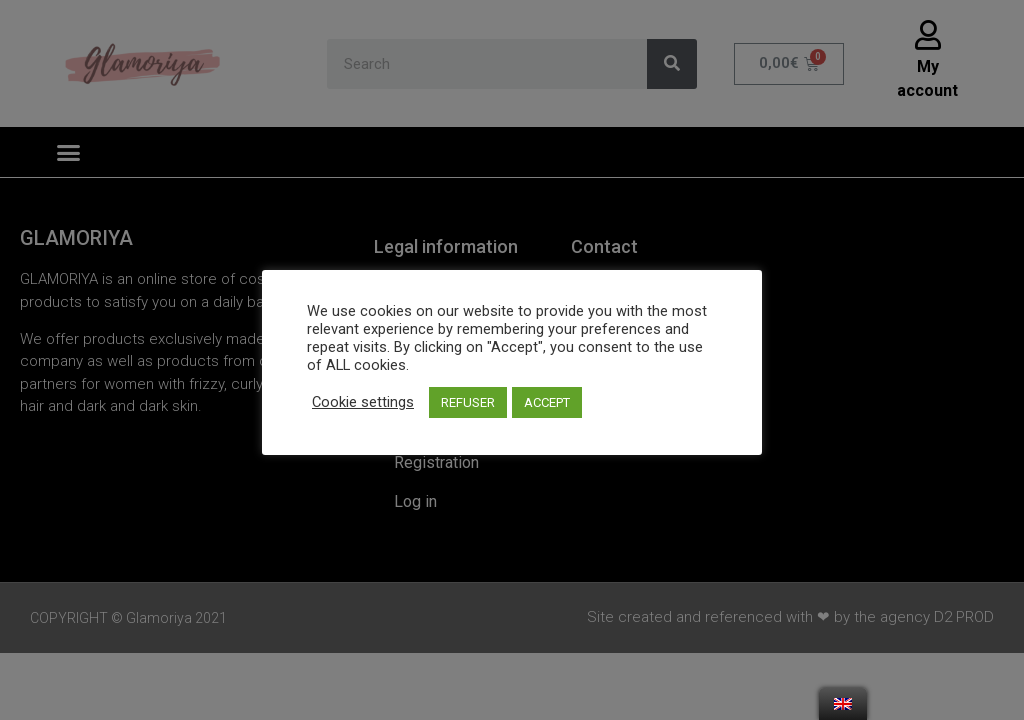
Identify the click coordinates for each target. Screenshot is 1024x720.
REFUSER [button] (468, 402)
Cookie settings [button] (363, 402)
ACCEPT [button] (547, 402)
